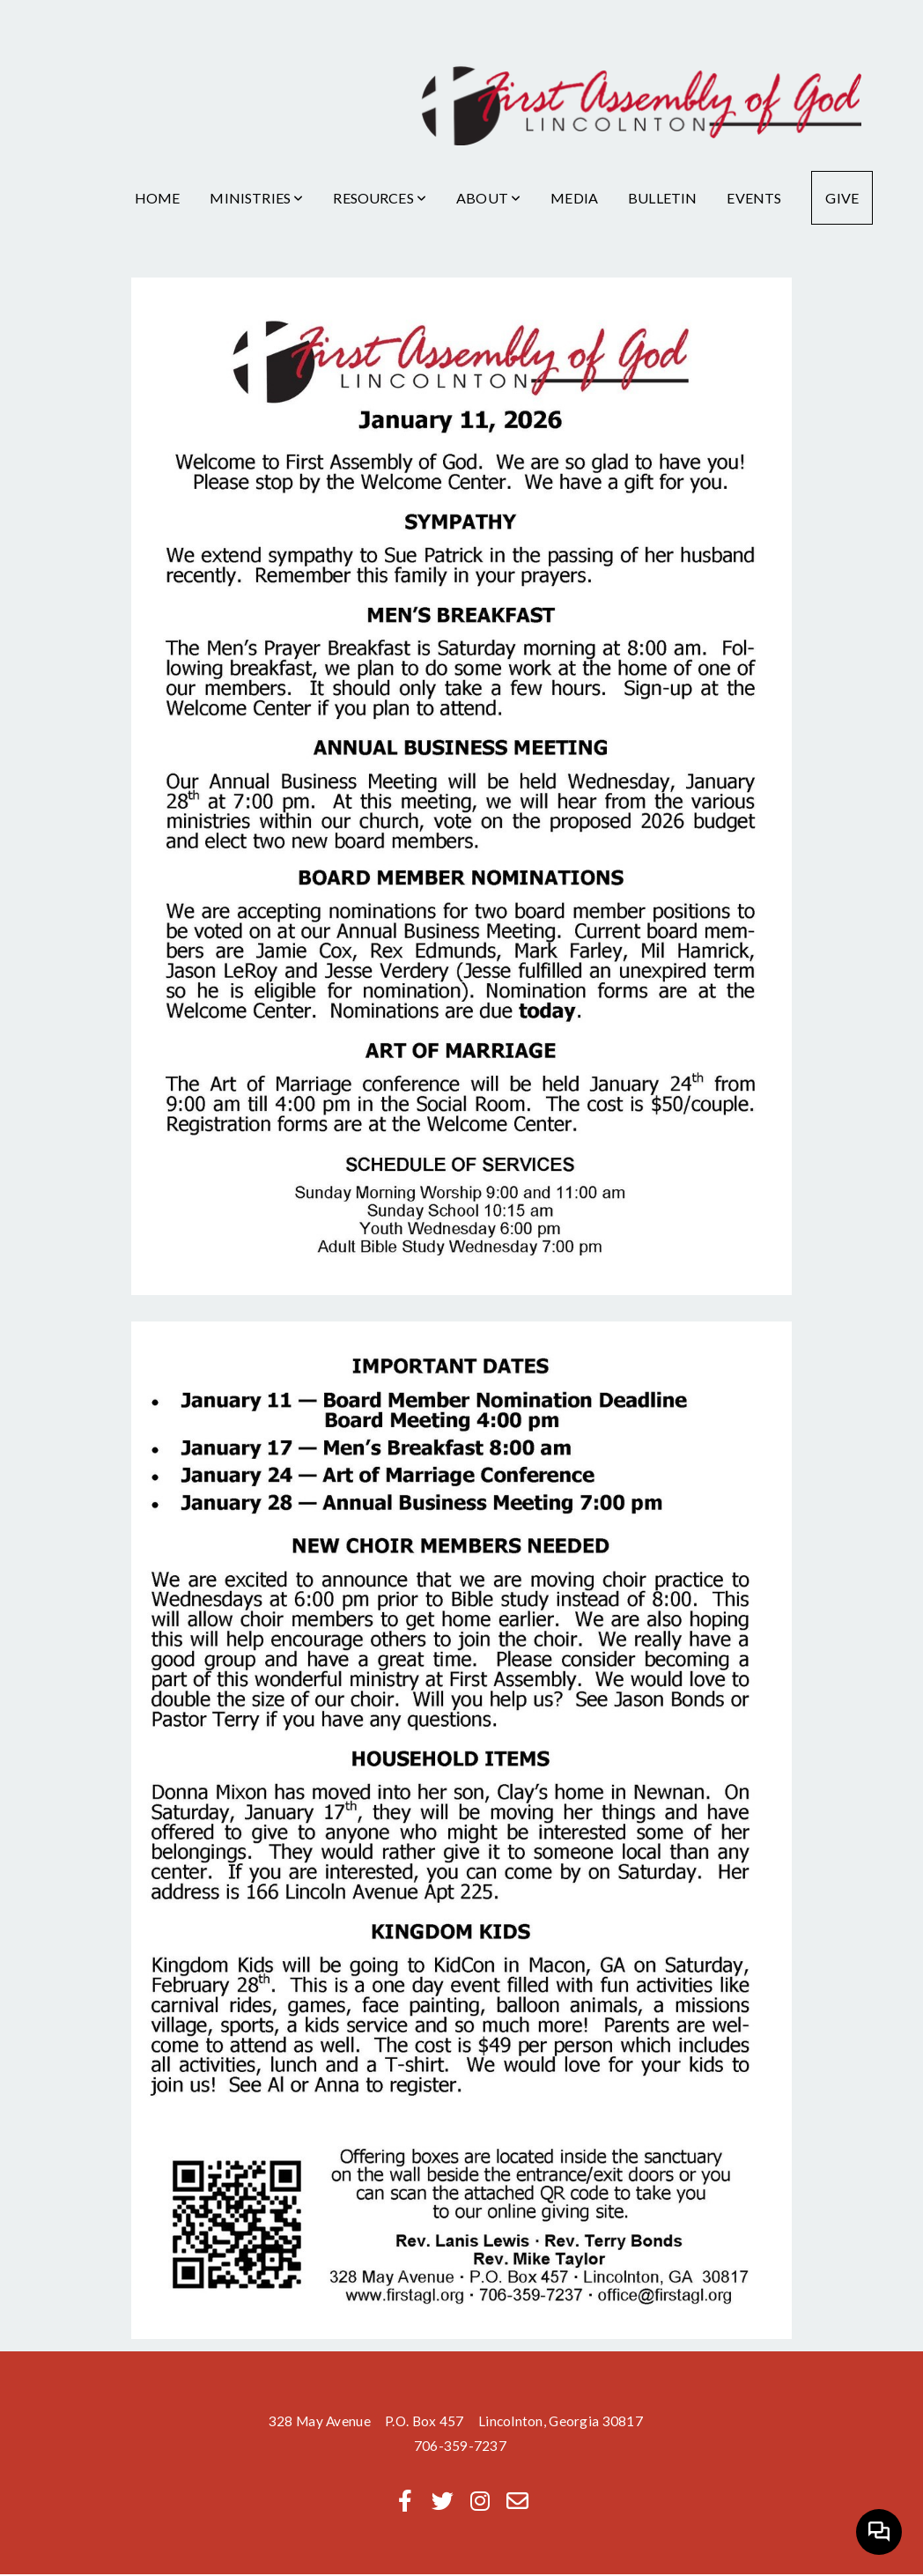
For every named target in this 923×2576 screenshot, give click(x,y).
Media (574, 197)
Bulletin (662, 197)
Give (842, 197)
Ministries (256, 197)
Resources (379, 197)
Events (754, 197)
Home (158, 197)
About (488, 197)
